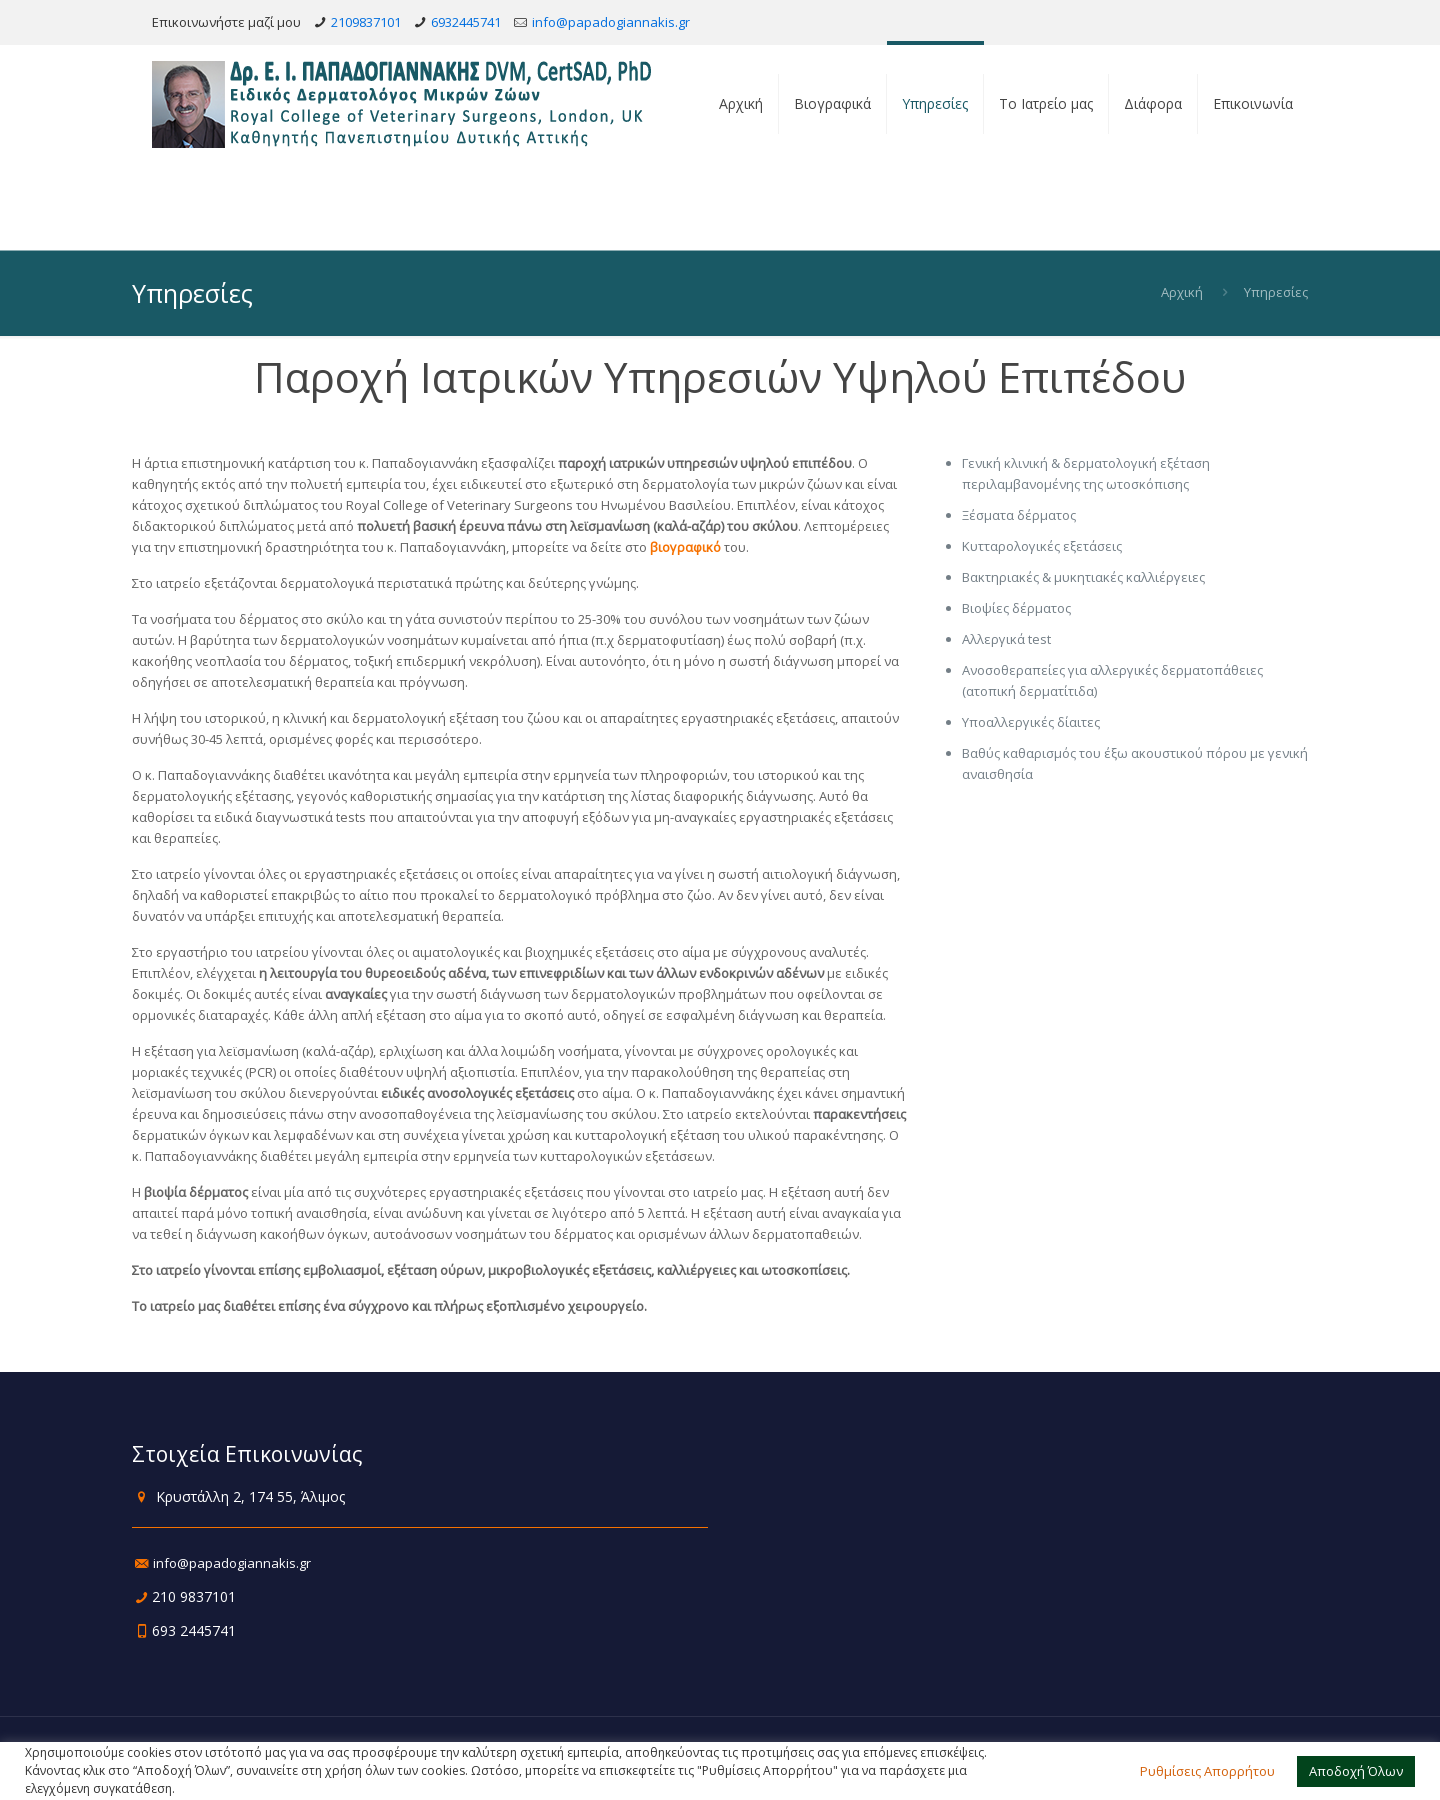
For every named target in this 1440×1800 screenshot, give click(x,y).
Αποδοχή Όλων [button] (1356, 1771)
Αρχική (1182, 292)
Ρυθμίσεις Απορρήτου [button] (1207, 1771)
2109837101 (366, 22)
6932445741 (466, 22)
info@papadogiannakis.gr (611, 22)
